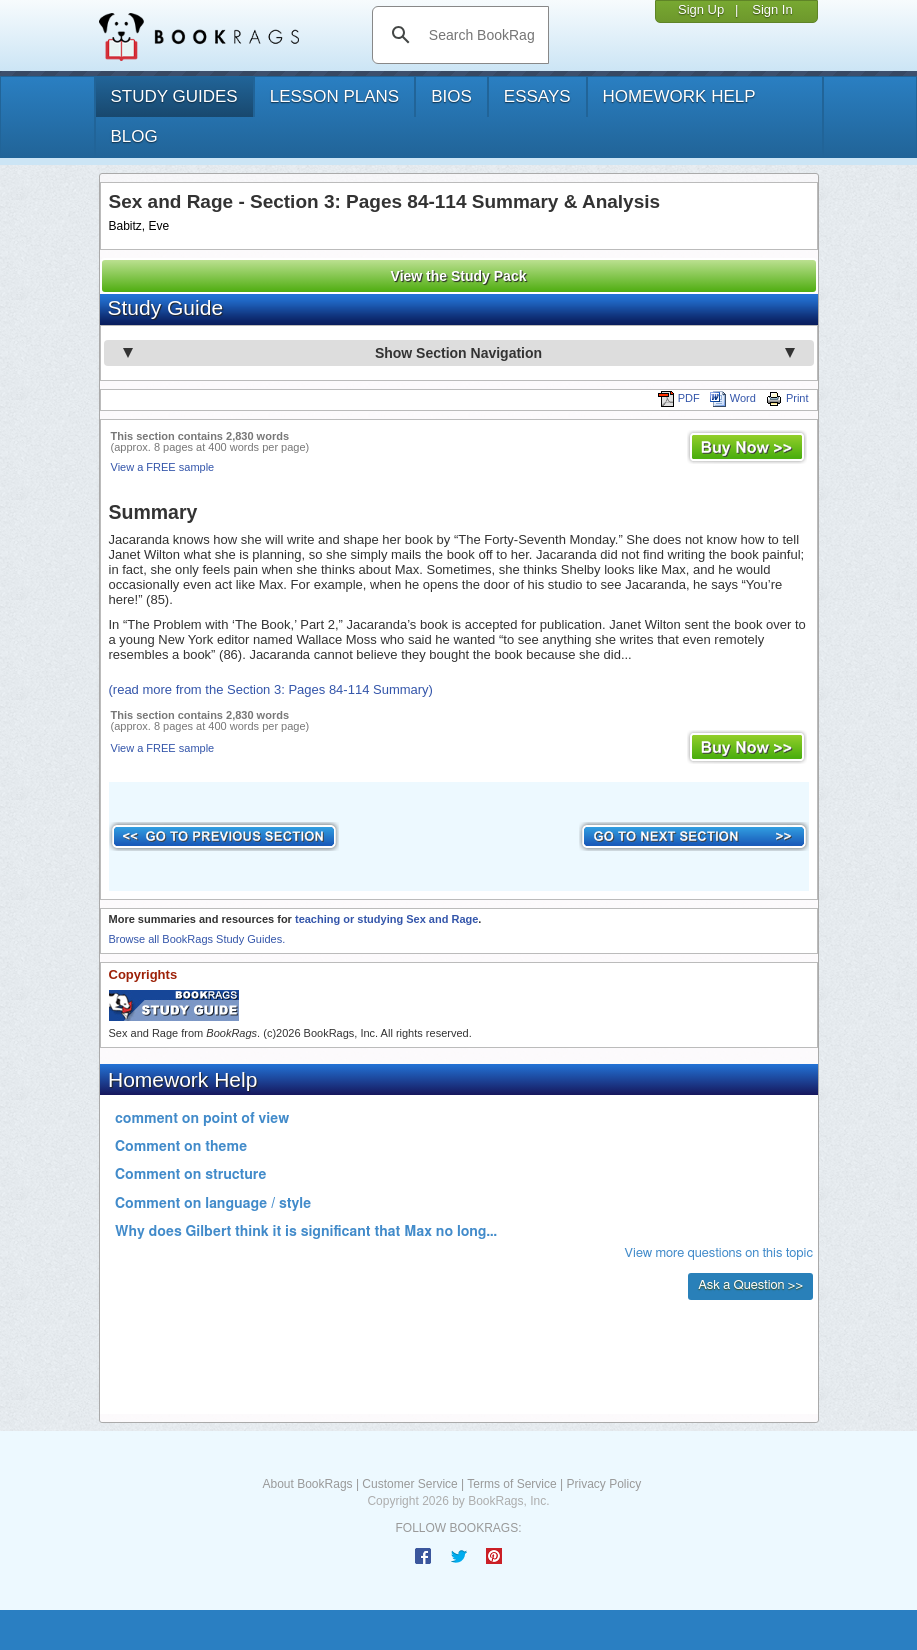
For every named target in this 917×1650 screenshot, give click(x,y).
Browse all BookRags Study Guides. (197, 939)
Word (733, 398)
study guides (174, 96)
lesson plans (334, 96)
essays (537, 96)
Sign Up (701, 9)
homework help (679, 96)
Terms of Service (511, 1484)
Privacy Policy (603, 1484)
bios (451, 96)
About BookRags (308, 1484)
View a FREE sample (163, 467)
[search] (481, 35)
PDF (679, 398)
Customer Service (409, 1484)
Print (787, 398)
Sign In (772, 9)
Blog (134, 136)
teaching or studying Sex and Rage (386, 919)
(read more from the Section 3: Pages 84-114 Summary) (271, 689)
